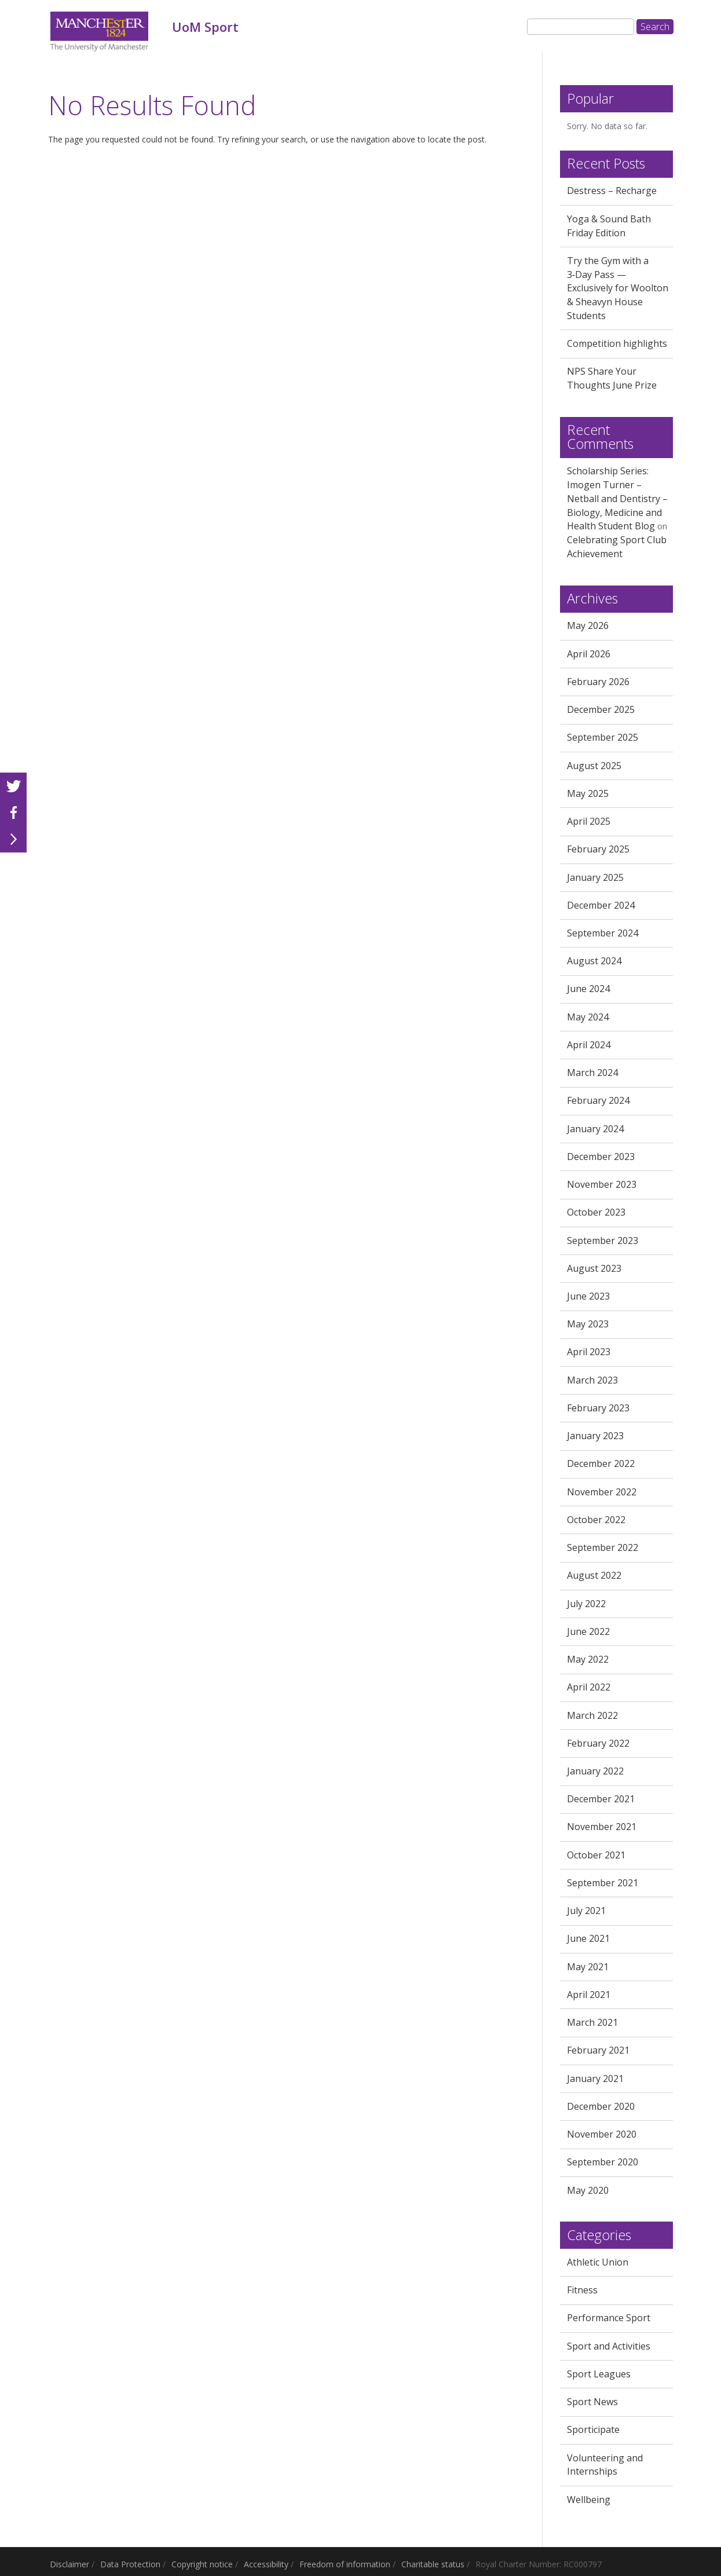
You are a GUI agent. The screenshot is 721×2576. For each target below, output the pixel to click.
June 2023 (588, 1296)
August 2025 (594, 765)
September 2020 (602, 2162)
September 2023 (602, 1240)
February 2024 (598, 1100)
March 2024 (592, 1072)
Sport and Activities (608, 2346)
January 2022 (595, 1771)
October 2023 (596, 1212)
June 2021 (588, 1938)
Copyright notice (202, 2564)
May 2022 (588, 1659)
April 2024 (588, 1044)
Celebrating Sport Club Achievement (617, 546)
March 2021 (592, 2022)
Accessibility (266, 2564)
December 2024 (601, 905)
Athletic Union (597, 2262)
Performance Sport (608, 2317)
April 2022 (588, 1687)
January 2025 (595, 877)
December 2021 (601, 1798)
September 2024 (602, 933)
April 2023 (588, 1351)
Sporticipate (593, 2429)
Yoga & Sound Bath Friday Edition (609, 226)
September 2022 (602, 1547)
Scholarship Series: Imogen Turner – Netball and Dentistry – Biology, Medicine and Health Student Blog (617, 498)
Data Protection (130, 2564)
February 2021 (598, 2050)
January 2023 (595, 1435)
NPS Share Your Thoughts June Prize (612, 378)
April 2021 (588, 1994)
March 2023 (592, 1380)
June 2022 (588, 1631)
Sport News (592, 2401)
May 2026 (588, 625)
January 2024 (595, 1128)
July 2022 (586, 1603)
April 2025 (588, 821)
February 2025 (598, 849)
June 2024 (588, 988)
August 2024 (594, 960)
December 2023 (601, 1156)
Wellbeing (588, 2499)
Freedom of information (344, 2564)
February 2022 (598, 1743)
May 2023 (588, 1324)
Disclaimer (69, 2564)
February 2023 (598, 1408)
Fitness (582, 2290)
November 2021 (601, 1826)
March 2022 (592, 1715)
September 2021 (602, 1882)
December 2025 (601, 709)
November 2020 (601, 2134)
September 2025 (602, 737)
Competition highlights (617, 343)
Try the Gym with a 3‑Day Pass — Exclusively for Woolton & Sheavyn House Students (617, 288)
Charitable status (432, 2564)
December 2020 (601, 2106)
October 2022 (596, 1519)
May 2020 (588, 2190)
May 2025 (588, 793)
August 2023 (594, 1268)
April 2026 (588, 653)
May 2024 (588, 1017)
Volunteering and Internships (605, 2464)
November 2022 (601, 1491)
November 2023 (601, 1184)
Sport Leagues (599, 2374)
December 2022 (601, 1463)
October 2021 (596, 1855)
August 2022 (594, 1575)
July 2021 (586, 1910)
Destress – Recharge (612, 190)
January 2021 (595, 2078)
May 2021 (588, 1966)
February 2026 (598, 681)
